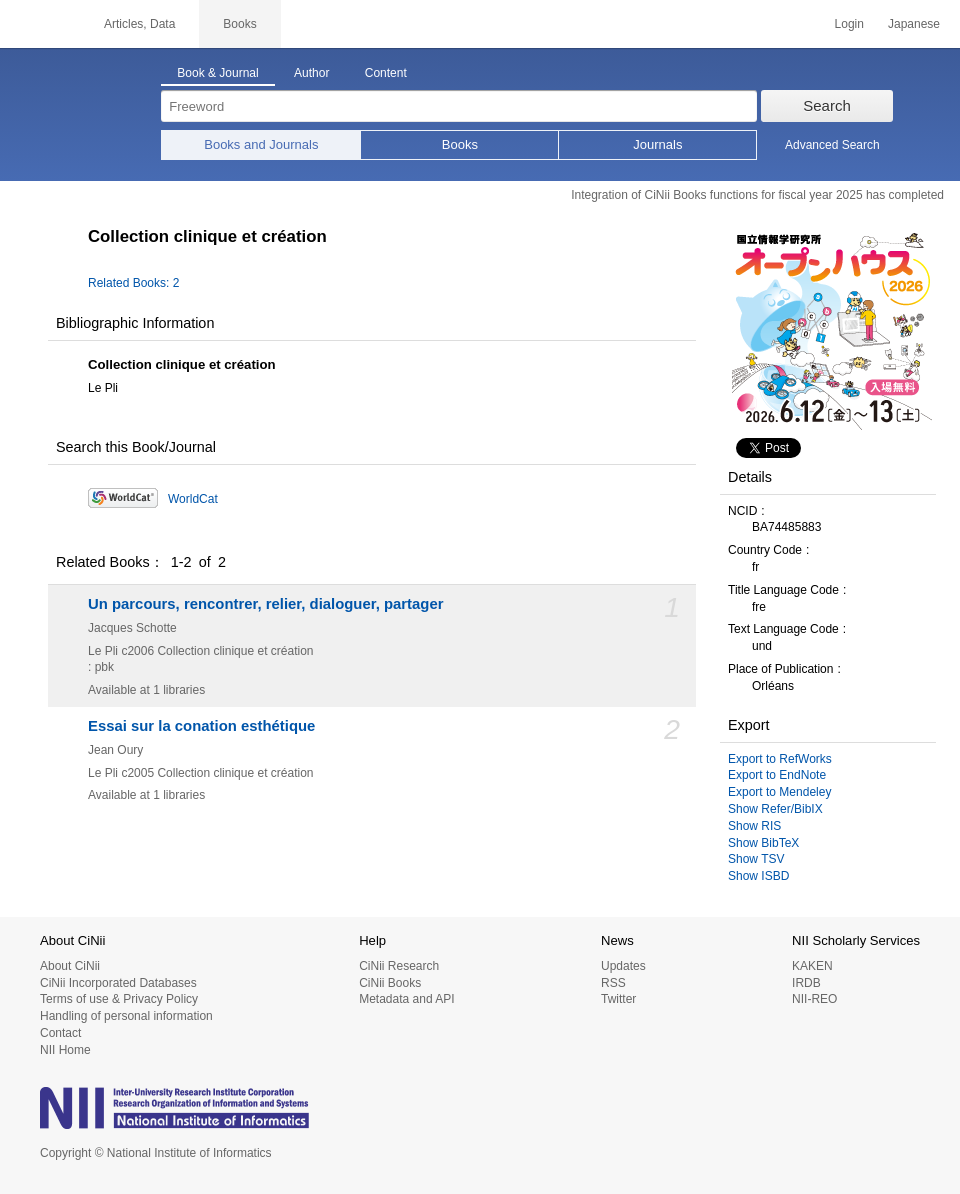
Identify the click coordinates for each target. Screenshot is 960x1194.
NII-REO (814, 999)
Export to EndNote (777, 775)
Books (460, 144)
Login (849, 24)
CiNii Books (390, 983)
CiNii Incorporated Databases (118, 983)
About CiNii (70, 966)
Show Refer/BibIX (775, 809)
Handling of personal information (126, 1016)
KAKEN (812, 966)
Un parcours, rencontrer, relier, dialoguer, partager (265, 604)
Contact (60, 1033)
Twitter (618, 999)
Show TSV (756, 859)
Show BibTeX (763, 843)
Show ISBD (758, 876)
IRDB (806, 983)
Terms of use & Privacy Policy (119, 999)
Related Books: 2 (133, 283)
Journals (657, 144)
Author (311, 73)
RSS (613, 983)
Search (827, 105)
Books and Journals (261, 144)
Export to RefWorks (780, 759)
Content (386, 73)
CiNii (40, 24)
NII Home (65, 1050)
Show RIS (754, 826)
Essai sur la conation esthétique (201, 726)
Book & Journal (217, 73)
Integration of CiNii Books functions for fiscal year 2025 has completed (757, 195)
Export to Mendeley (779, 792)
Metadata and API (406, 999)
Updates (623, 966)
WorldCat (193, 499)
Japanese (914, 24)
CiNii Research (399, 966)
